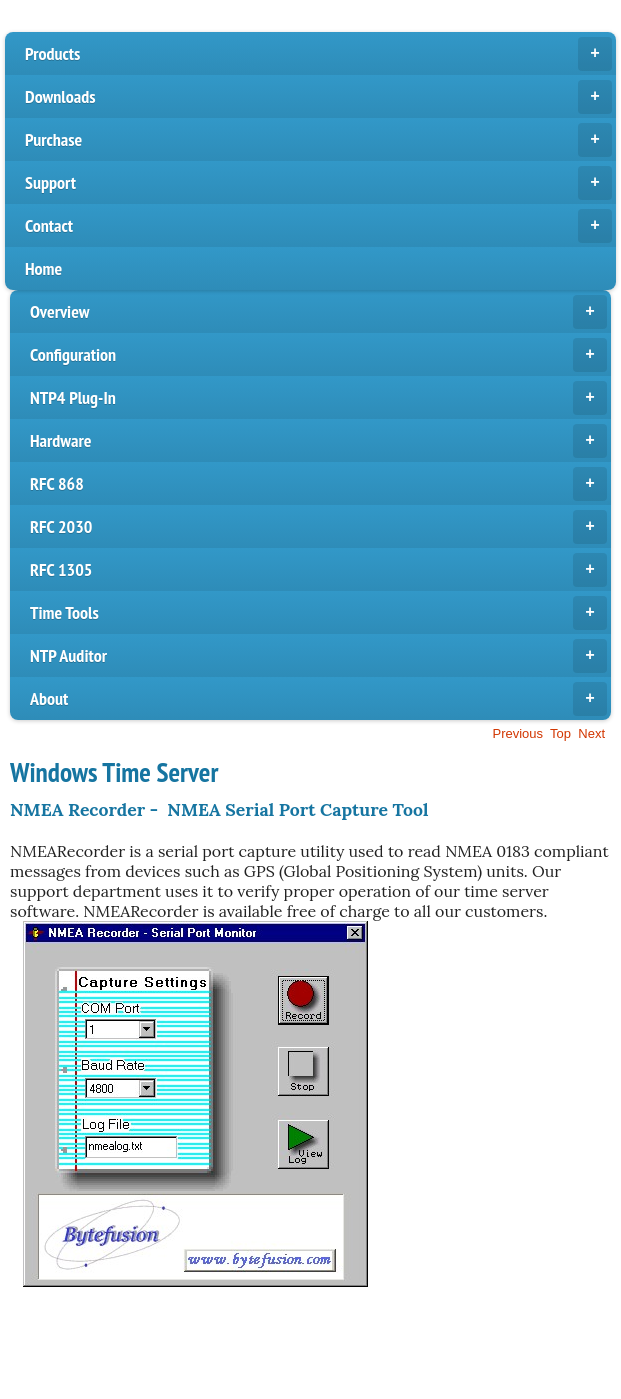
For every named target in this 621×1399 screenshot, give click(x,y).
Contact (318, 226)
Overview (318, 312)
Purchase (318, 140)
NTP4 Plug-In (318, 398)
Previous (517, 733)
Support (318, 183)
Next (591, 733)
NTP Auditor (318, 656)
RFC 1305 (318, 570)
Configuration (318, 355)
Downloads (318, 97)
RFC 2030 (318, 527)
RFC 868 (318, 484)
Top (560, 733)
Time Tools (318, 613)
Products (318, 54)
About (318, 699)
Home (43, 268)
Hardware (318, 441)
